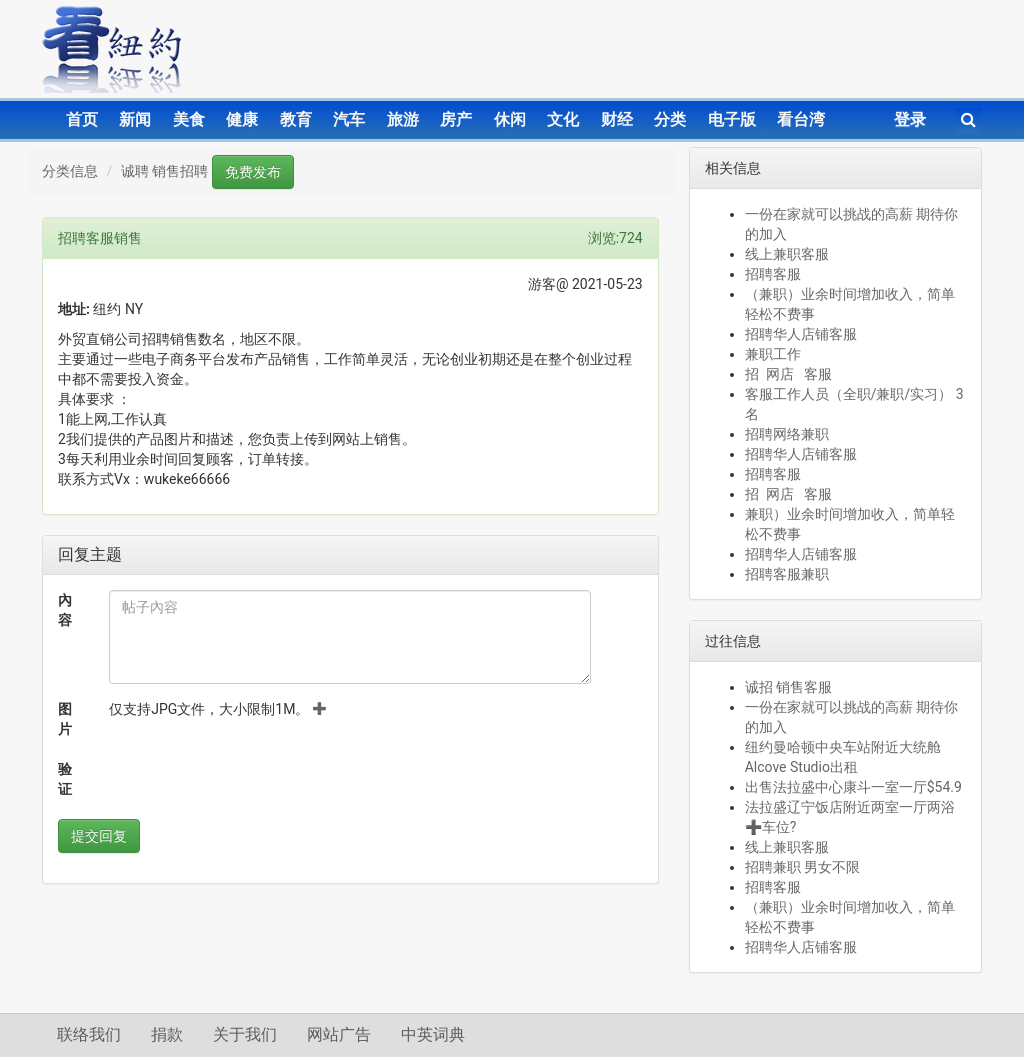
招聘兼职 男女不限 (802, 867)
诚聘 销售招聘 (164, 171)
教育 (296, 119)
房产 (456, 119)
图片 (65, 719)
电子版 (732, 119)
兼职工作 (773, 354)
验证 (65, 779)
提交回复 (99, 836)
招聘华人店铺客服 (801, 334)
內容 (65, 610)
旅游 (403, 119)
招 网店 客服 (788, 374)
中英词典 (433, 1034)
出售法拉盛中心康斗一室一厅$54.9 (853, 787)
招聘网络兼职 (787, 434)
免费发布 (253, 172)
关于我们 (245, 1034)
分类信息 (70, 171)
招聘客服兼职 (787, 574)
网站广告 (339, 1034)
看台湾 (801, 119)
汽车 (349, 119)
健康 (242, 119)
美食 (189, 119)
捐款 (167, 1034)
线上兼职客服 (787, 254)
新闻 (135, 119)
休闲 (510, 119)
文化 (563, 119)
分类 (670, 119)
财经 (617, 119)
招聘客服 (773, 274)
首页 (82, 119)
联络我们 (89, 1034)
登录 (910, 119)
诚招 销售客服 (788, 687)
